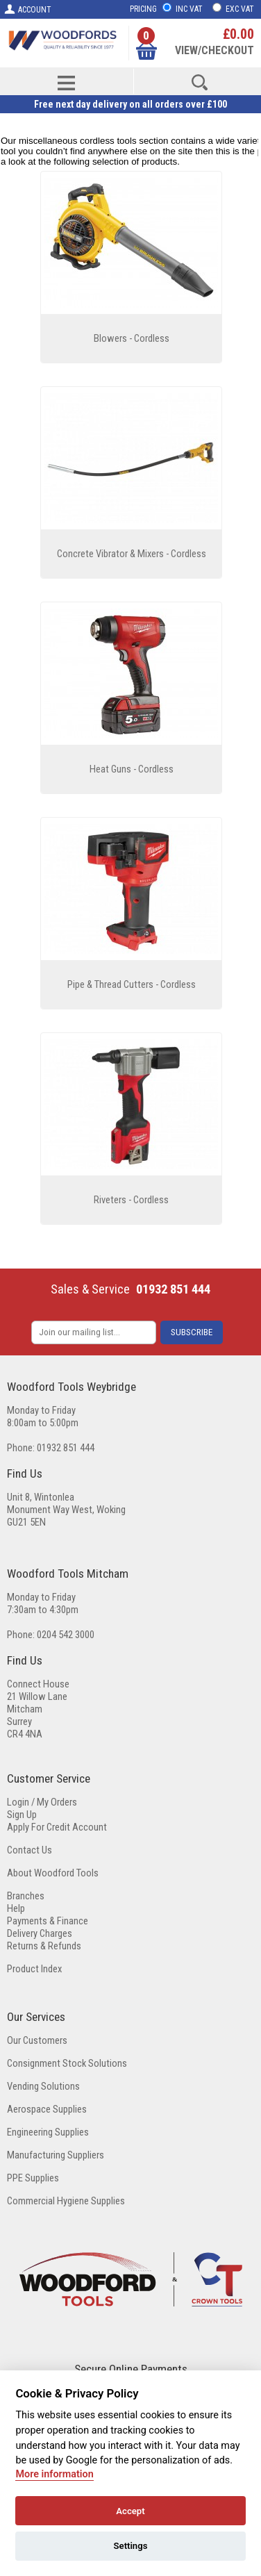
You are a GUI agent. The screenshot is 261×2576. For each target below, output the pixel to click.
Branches (25, 1896)
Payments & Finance (47, 1921)
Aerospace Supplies (47, 2109)
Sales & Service (90, 1289)
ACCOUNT (27, 9)
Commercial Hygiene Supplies (66, 2201)
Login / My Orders (42, 1802)
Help (16, 1908)
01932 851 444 (173, 1289)
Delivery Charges (39, 1933)
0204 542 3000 (65, 1634)
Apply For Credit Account (57, 1827)
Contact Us (29, 1850)
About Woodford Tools (53, 1873)
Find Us (24, 1473)
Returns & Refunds (44, 1946)
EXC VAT (240, 9)
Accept (130, 2511)
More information (54, 2474)
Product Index (34, 1969)
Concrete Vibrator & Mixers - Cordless (131, 553)
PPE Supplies (33, 2178)
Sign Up (22, 1814)
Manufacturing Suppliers (55, 2155)
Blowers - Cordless (131, 338)
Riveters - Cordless (131, 1200)
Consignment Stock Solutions (67, 2063)
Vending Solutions (43, 2086)
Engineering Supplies (48, 2132)
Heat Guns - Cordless (132, 769)
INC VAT (189, 9)
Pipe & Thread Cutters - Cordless (131, 984)
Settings (131, 2546)
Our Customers (37, 2040)
